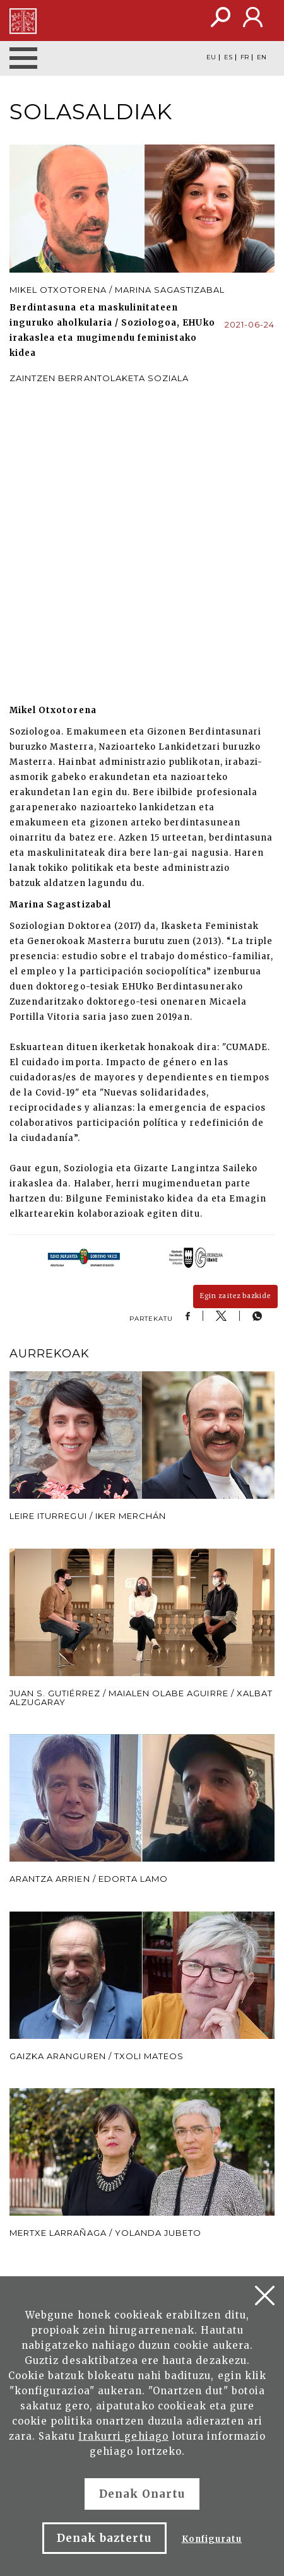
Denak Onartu (142, 2494)
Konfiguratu (212, 2539)
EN (261, 57)
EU (211, 57)
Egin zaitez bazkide (235, 1296)
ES (228, 57)
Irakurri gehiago (123, 2436)
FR (244, 57)
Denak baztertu (104, 2538)
